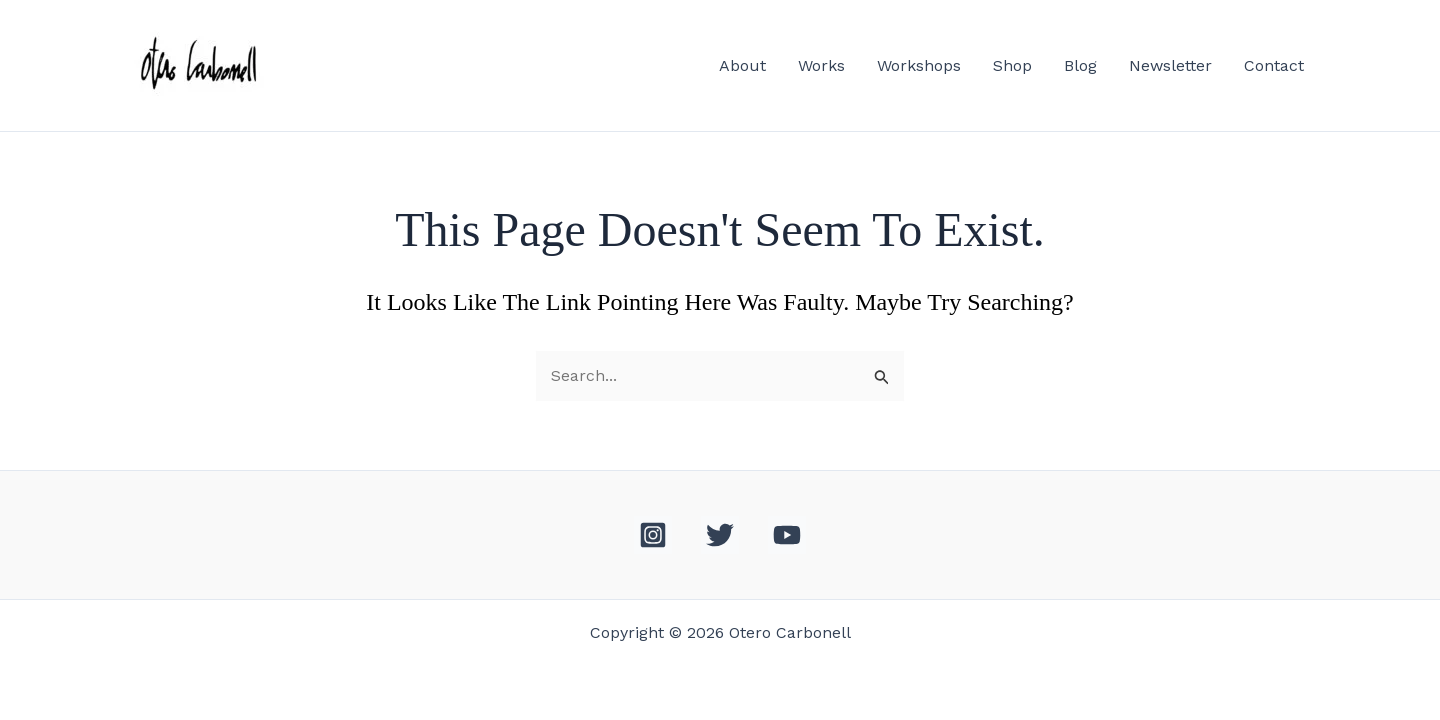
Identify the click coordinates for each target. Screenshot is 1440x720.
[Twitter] (720, 535)
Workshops (919, 65)
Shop (1012, 65)
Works (821, 65)
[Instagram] (653, 535)
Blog (1080, 65)
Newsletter (1170, 65)
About (742, 65)
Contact (1274, 65)
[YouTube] (787, 535)
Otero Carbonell (368, 66)
